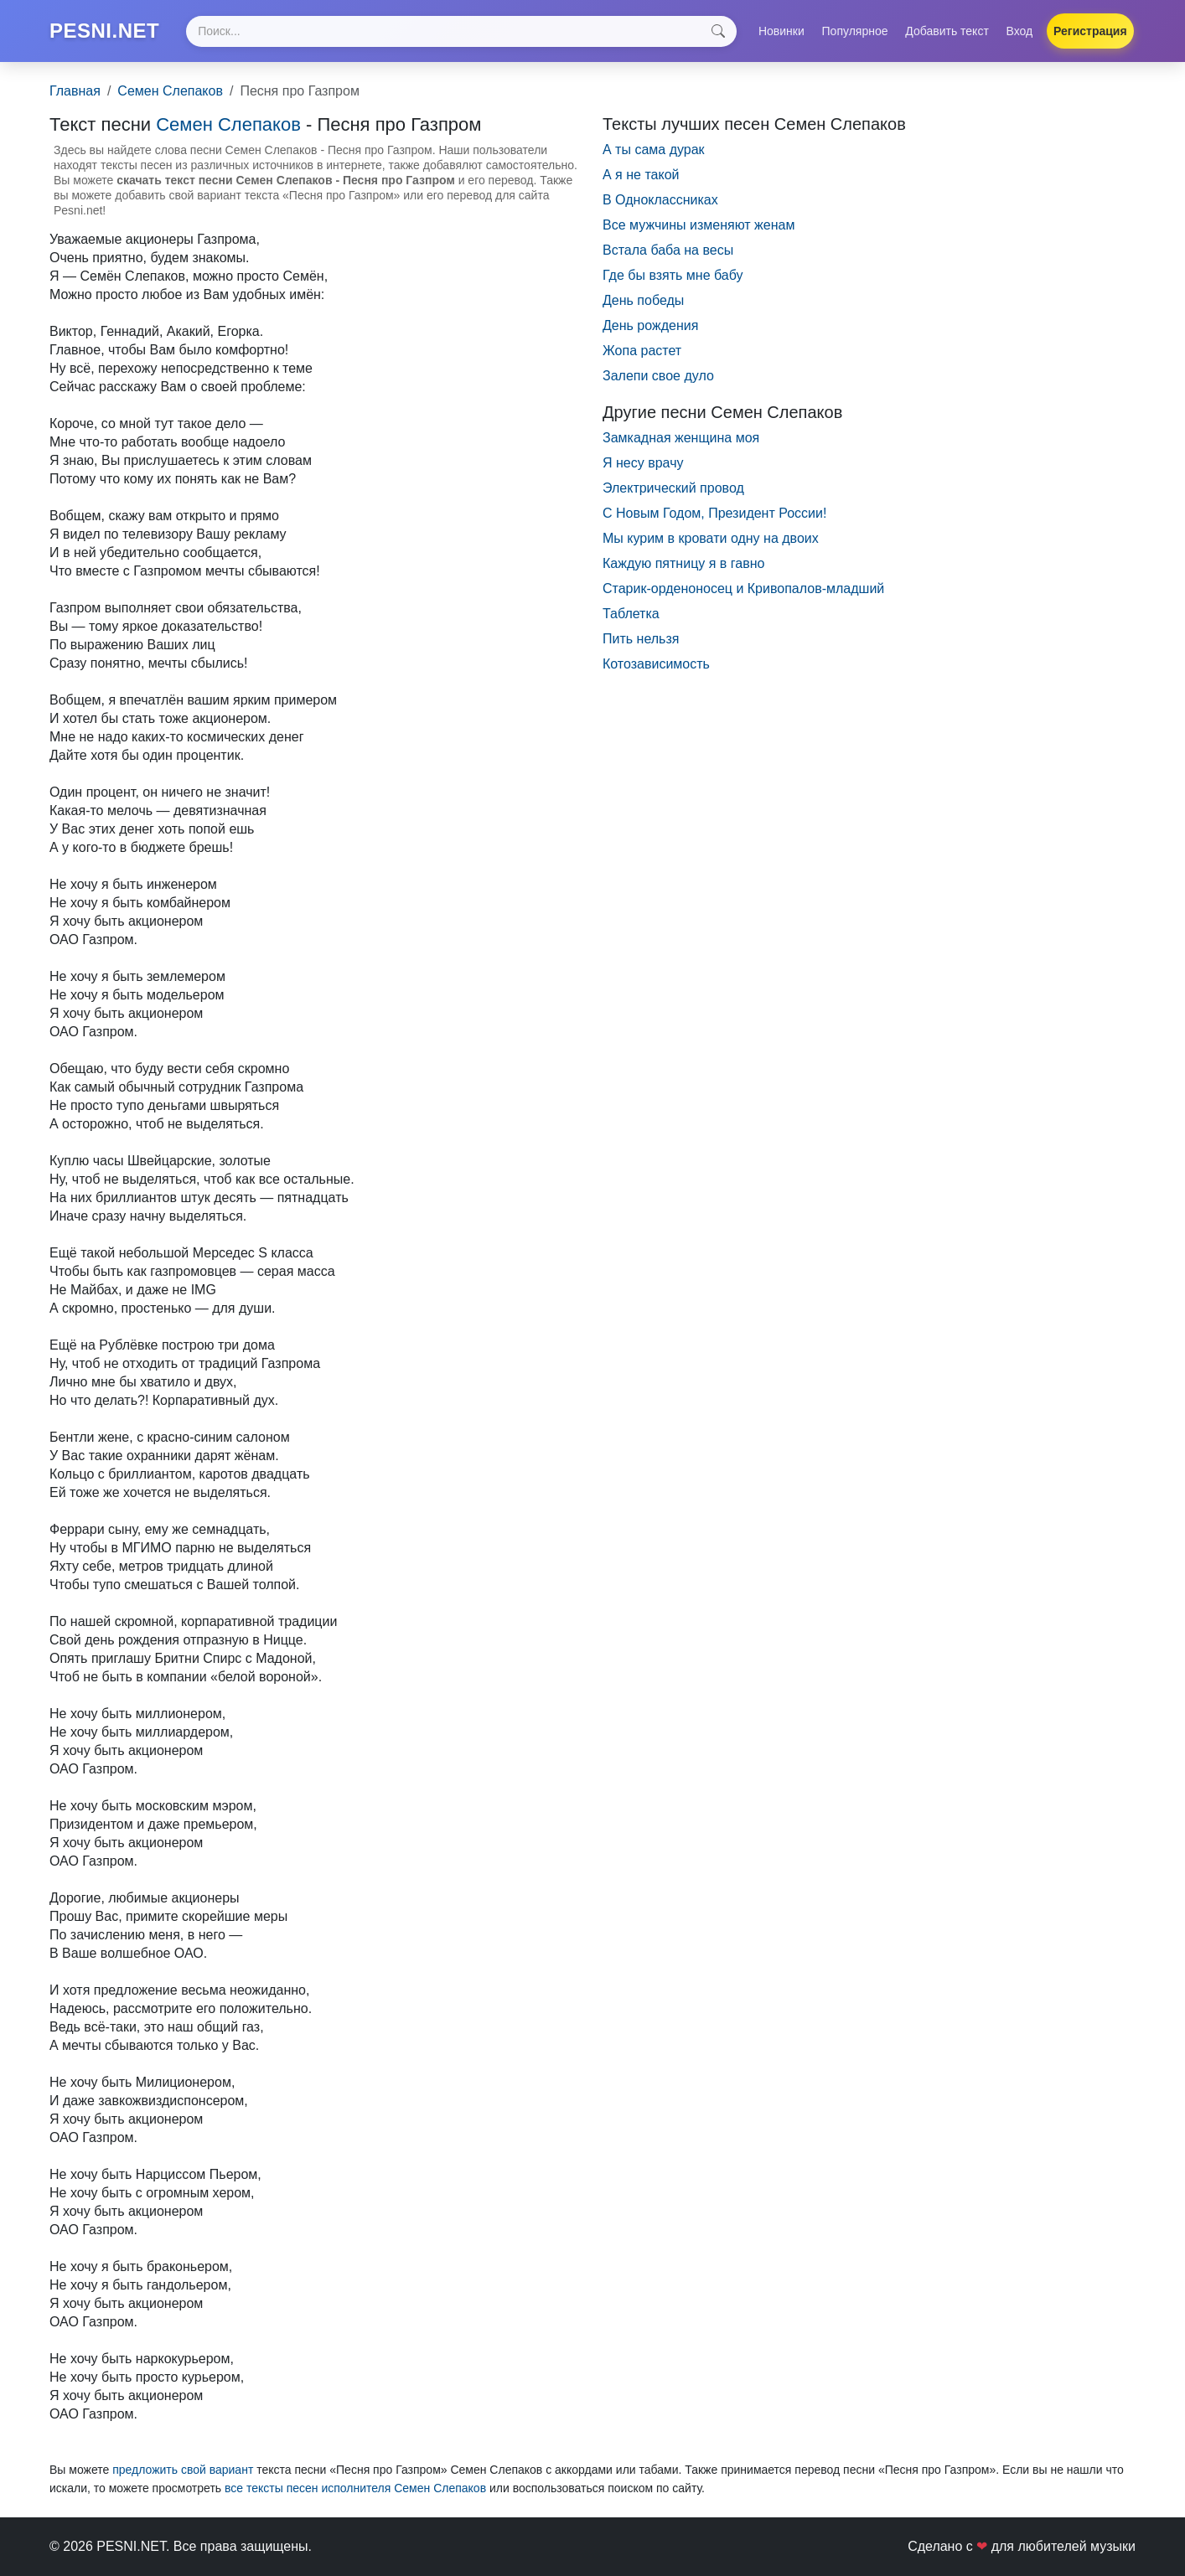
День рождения (650, 325)
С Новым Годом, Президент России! (714, 513)
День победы (643, 300)
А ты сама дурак (654, 149)
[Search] (461, 31)
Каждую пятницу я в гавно (683, 563)
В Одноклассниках (660, 200)
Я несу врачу (643, 463)
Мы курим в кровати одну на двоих (711, 538)
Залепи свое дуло (658, 376)
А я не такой (641, 175)
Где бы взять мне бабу (673, 275)
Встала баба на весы (668, 250)
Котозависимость (656, 664)
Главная (75, 91)
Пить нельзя (641, 639)
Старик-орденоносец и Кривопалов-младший (743, 588)
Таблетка (631, 614)
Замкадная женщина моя (681, 438)
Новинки (781, 31)
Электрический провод (673, 488)
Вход (1019, 31)
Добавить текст (947, 31)
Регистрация (1090, 31)
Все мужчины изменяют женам (698, 225)
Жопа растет (642, 350)
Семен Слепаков (170, 91)
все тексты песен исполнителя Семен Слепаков (355, 2488)
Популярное (855, 31)
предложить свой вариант (182, 2469)
